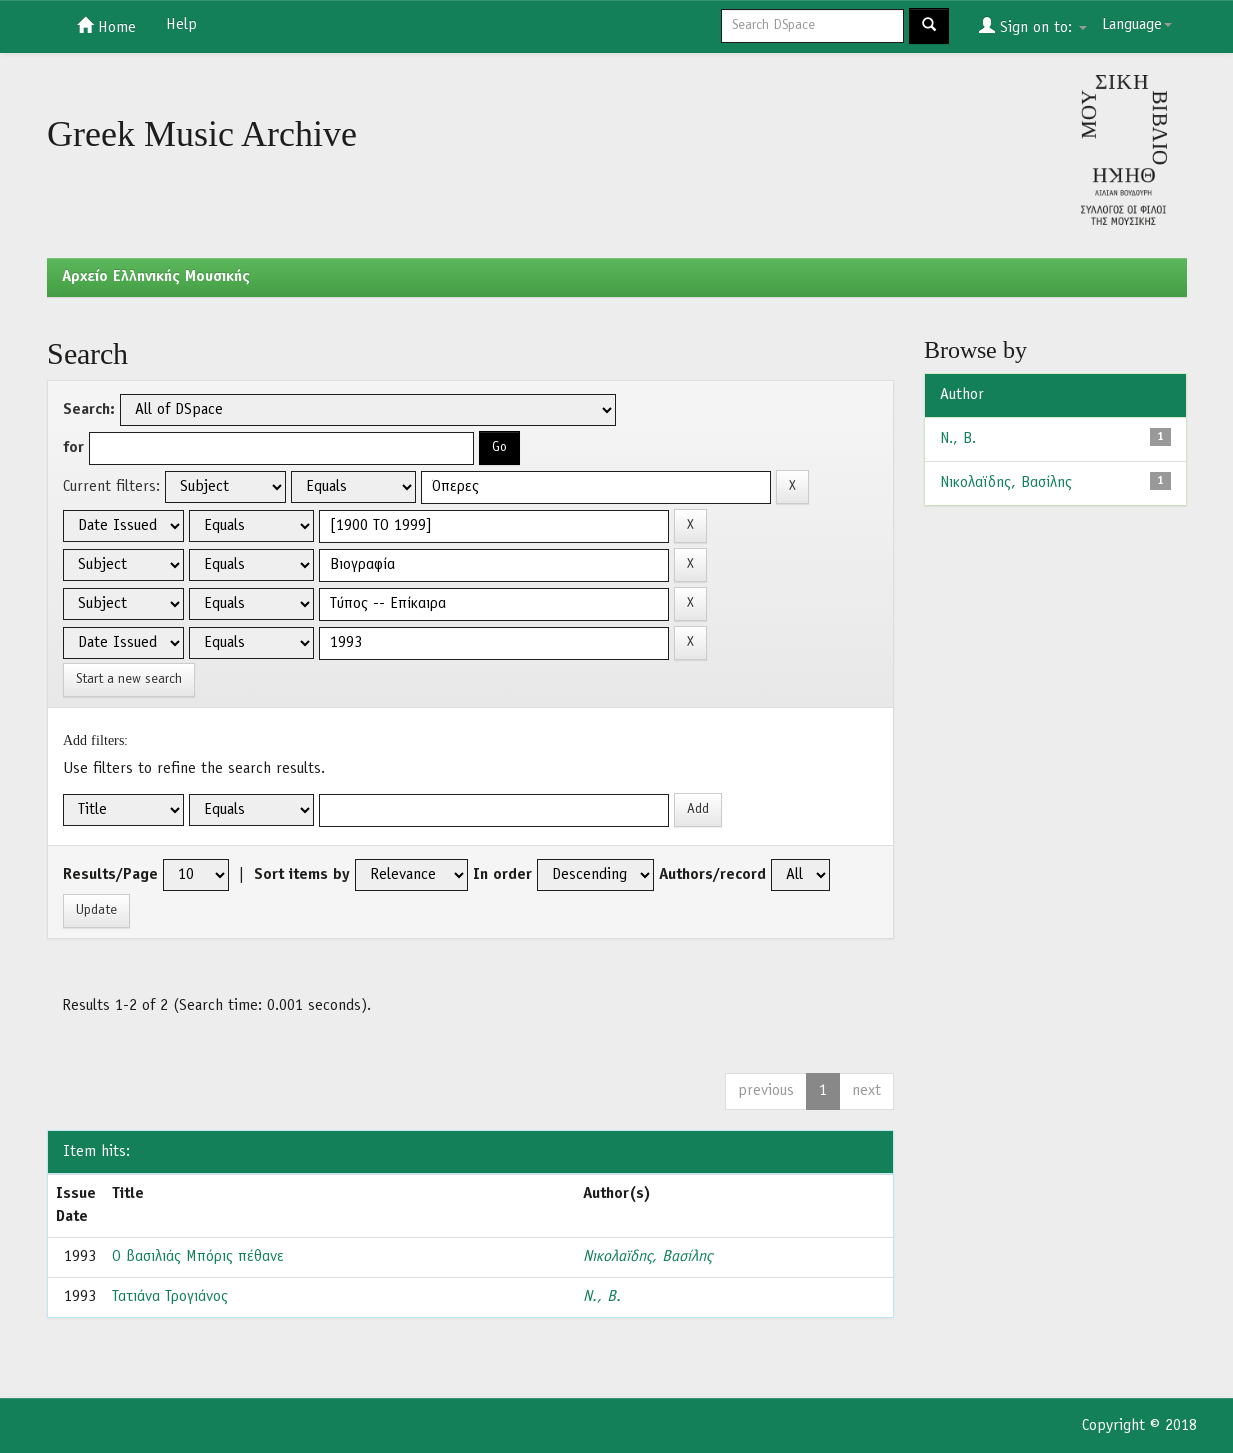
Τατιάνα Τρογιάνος (170, 1297)
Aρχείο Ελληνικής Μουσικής (156, 277)
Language (1137, 25)
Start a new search (129, 679)
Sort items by (302, 875)
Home (106, 26)
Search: (89, 410)
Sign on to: (1033, 26)
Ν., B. (602, 1297)
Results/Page (110, 875)
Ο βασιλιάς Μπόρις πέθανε (198, 1257)
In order (502, 875)
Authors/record (712, 875)
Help (181, 25)
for (73, 448)
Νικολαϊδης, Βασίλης (647, 1257)
